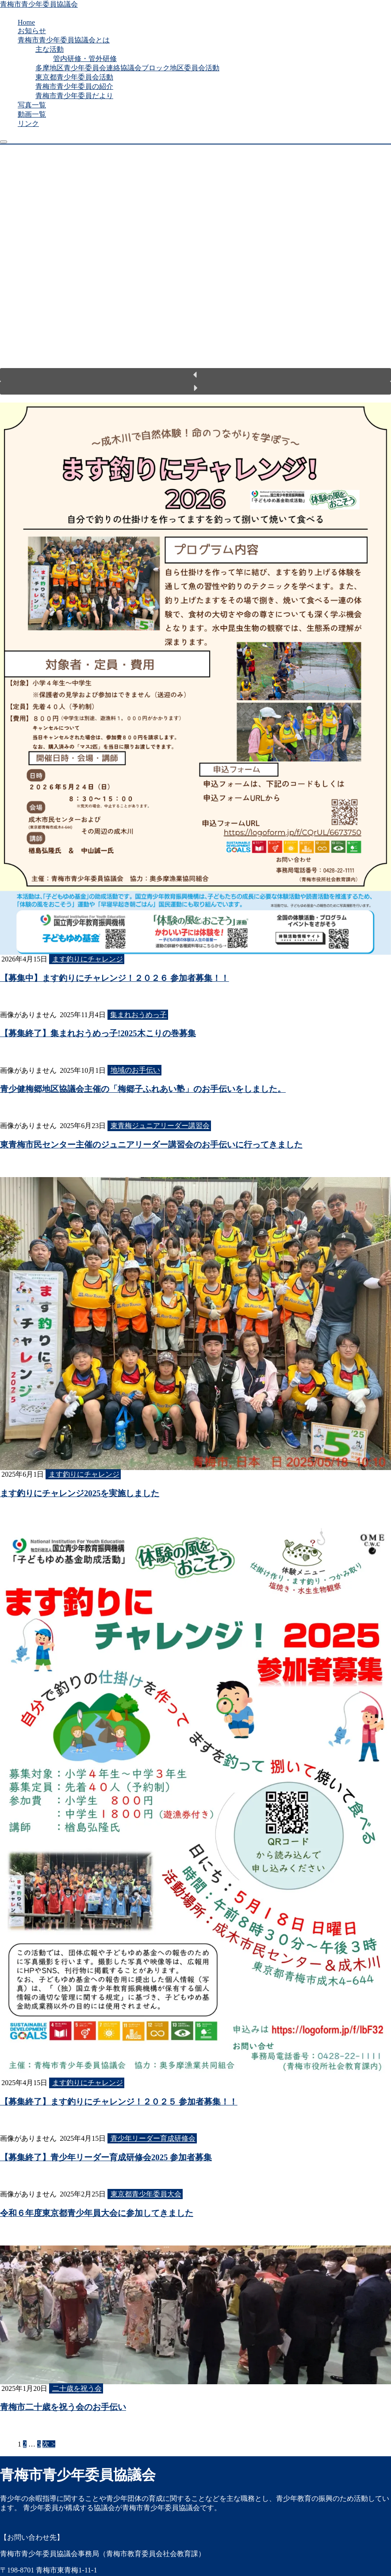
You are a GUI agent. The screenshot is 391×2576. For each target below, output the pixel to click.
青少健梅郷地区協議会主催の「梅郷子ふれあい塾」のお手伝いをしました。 (143, 1089)
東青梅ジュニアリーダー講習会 (160, 1125)
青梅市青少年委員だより (74, 95)
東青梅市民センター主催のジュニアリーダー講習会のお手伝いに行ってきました (151, 1144)
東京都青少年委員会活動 (74, 77)
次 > (48, 2444)
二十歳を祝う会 (77, 2388)
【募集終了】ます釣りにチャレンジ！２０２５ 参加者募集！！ (119, 2101)
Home (26, 22)
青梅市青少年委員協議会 (39, 4)
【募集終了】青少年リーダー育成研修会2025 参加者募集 (106, 2157)
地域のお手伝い (135, 1070)
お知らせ (32, 30)
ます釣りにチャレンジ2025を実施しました (79, 1493)
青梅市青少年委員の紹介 (74, 86)
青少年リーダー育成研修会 (153, 2138)
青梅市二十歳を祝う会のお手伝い (63, 2407)
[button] (195, 374)
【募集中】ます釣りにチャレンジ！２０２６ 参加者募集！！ (114, 978)
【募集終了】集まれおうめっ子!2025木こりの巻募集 (98, 1033)
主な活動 (49, 49)
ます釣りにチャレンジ (87, 959)
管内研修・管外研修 (85, 58)
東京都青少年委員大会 (146, 2194)
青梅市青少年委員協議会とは (64, 40)
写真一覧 (32, 105)
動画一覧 (32, 114)
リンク (28, 123)
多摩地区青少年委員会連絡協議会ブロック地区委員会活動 (127, 68)
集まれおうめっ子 (138, 1014)
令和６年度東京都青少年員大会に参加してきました (96, 2213)
